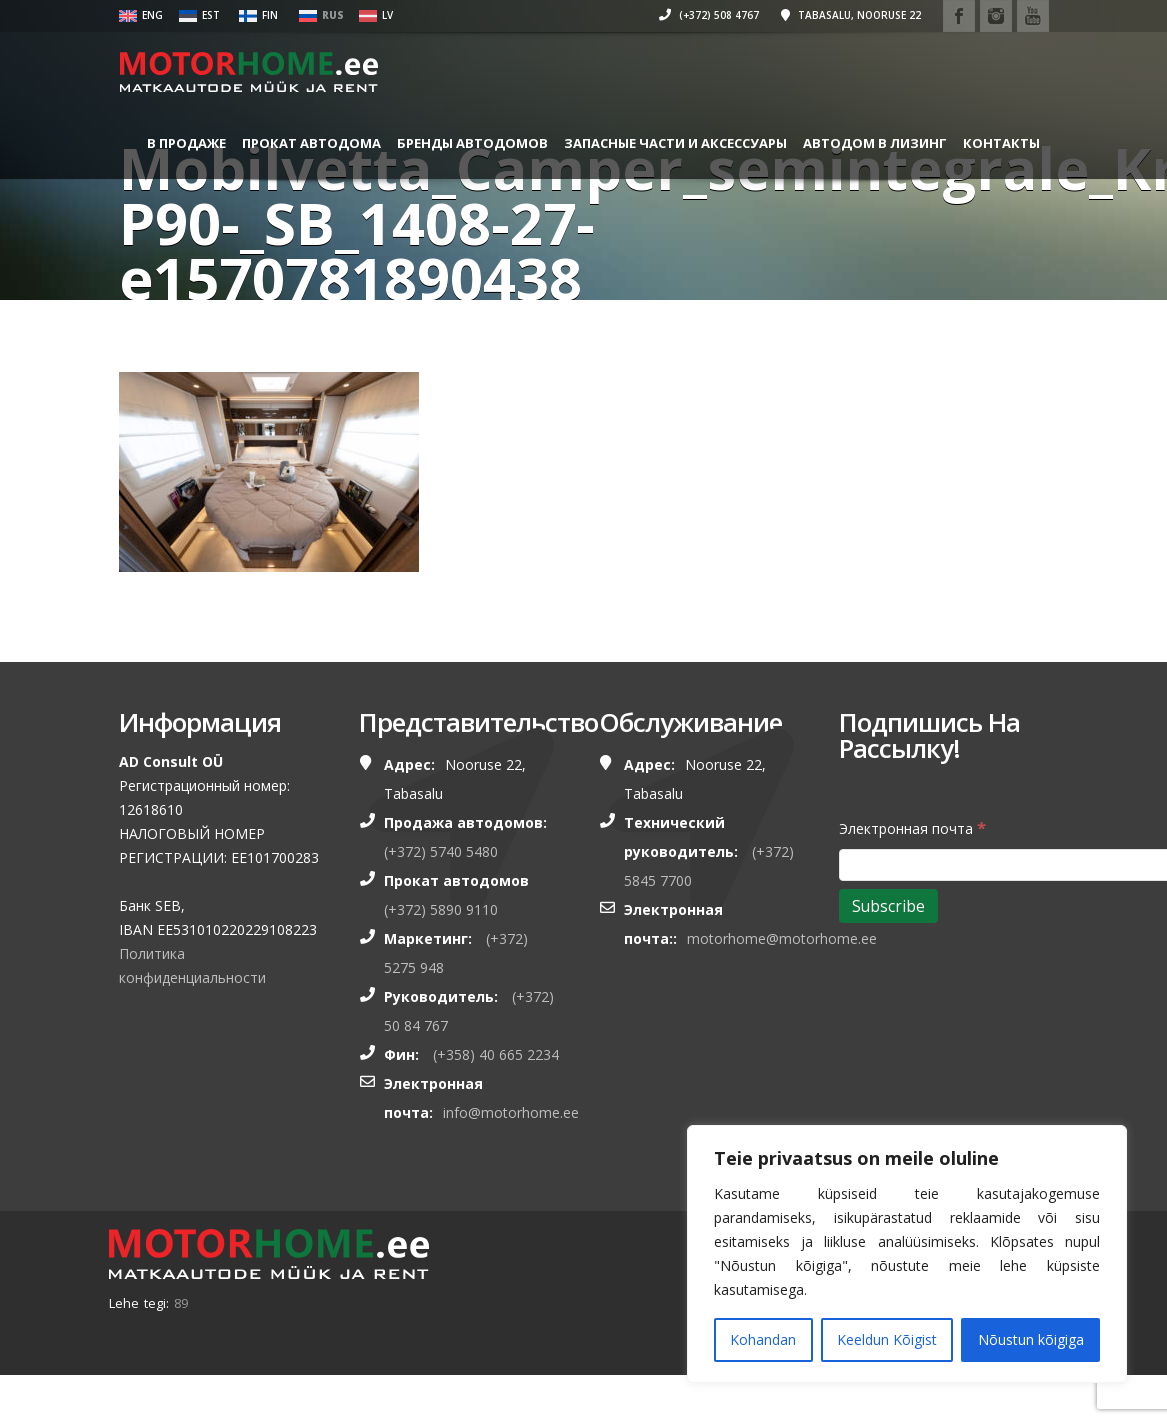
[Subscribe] (888, 906)
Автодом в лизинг (868, 143)
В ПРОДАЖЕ (179, 143)
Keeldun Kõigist (887, 1339)
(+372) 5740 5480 (441, 851)
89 (181, 1303)
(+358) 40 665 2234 (496, 1054)
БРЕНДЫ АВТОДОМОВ (465, 143)
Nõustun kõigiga (1031, 1339)
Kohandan (763, 1339)
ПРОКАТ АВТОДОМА (304, 143)
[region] (907, 1254)
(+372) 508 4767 (696, 15)
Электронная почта (912, 827)
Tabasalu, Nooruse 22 (838, 15)
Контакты (178, 222)
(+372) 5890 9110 (441, 909)
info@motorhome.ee (511, 1112)
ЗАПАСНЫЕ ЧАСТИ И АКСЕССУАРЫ (668, 143)
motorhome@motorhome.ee (782, 938)
